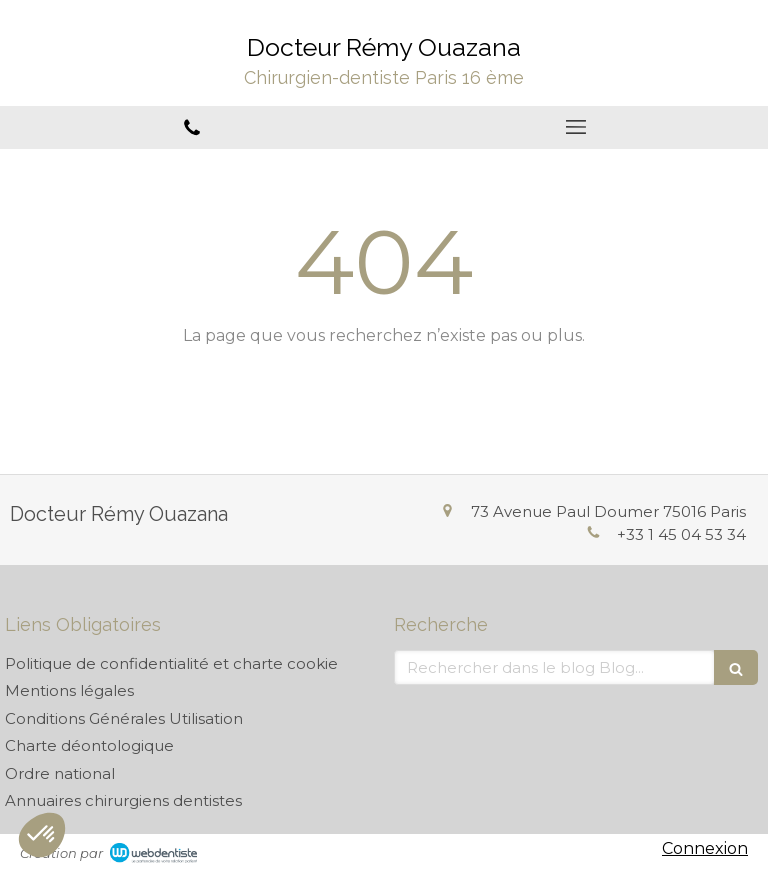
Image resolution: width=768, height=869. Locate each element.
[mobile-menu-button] (576, 127)
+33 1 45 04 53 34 (681, 534)
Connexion (705, 848)
